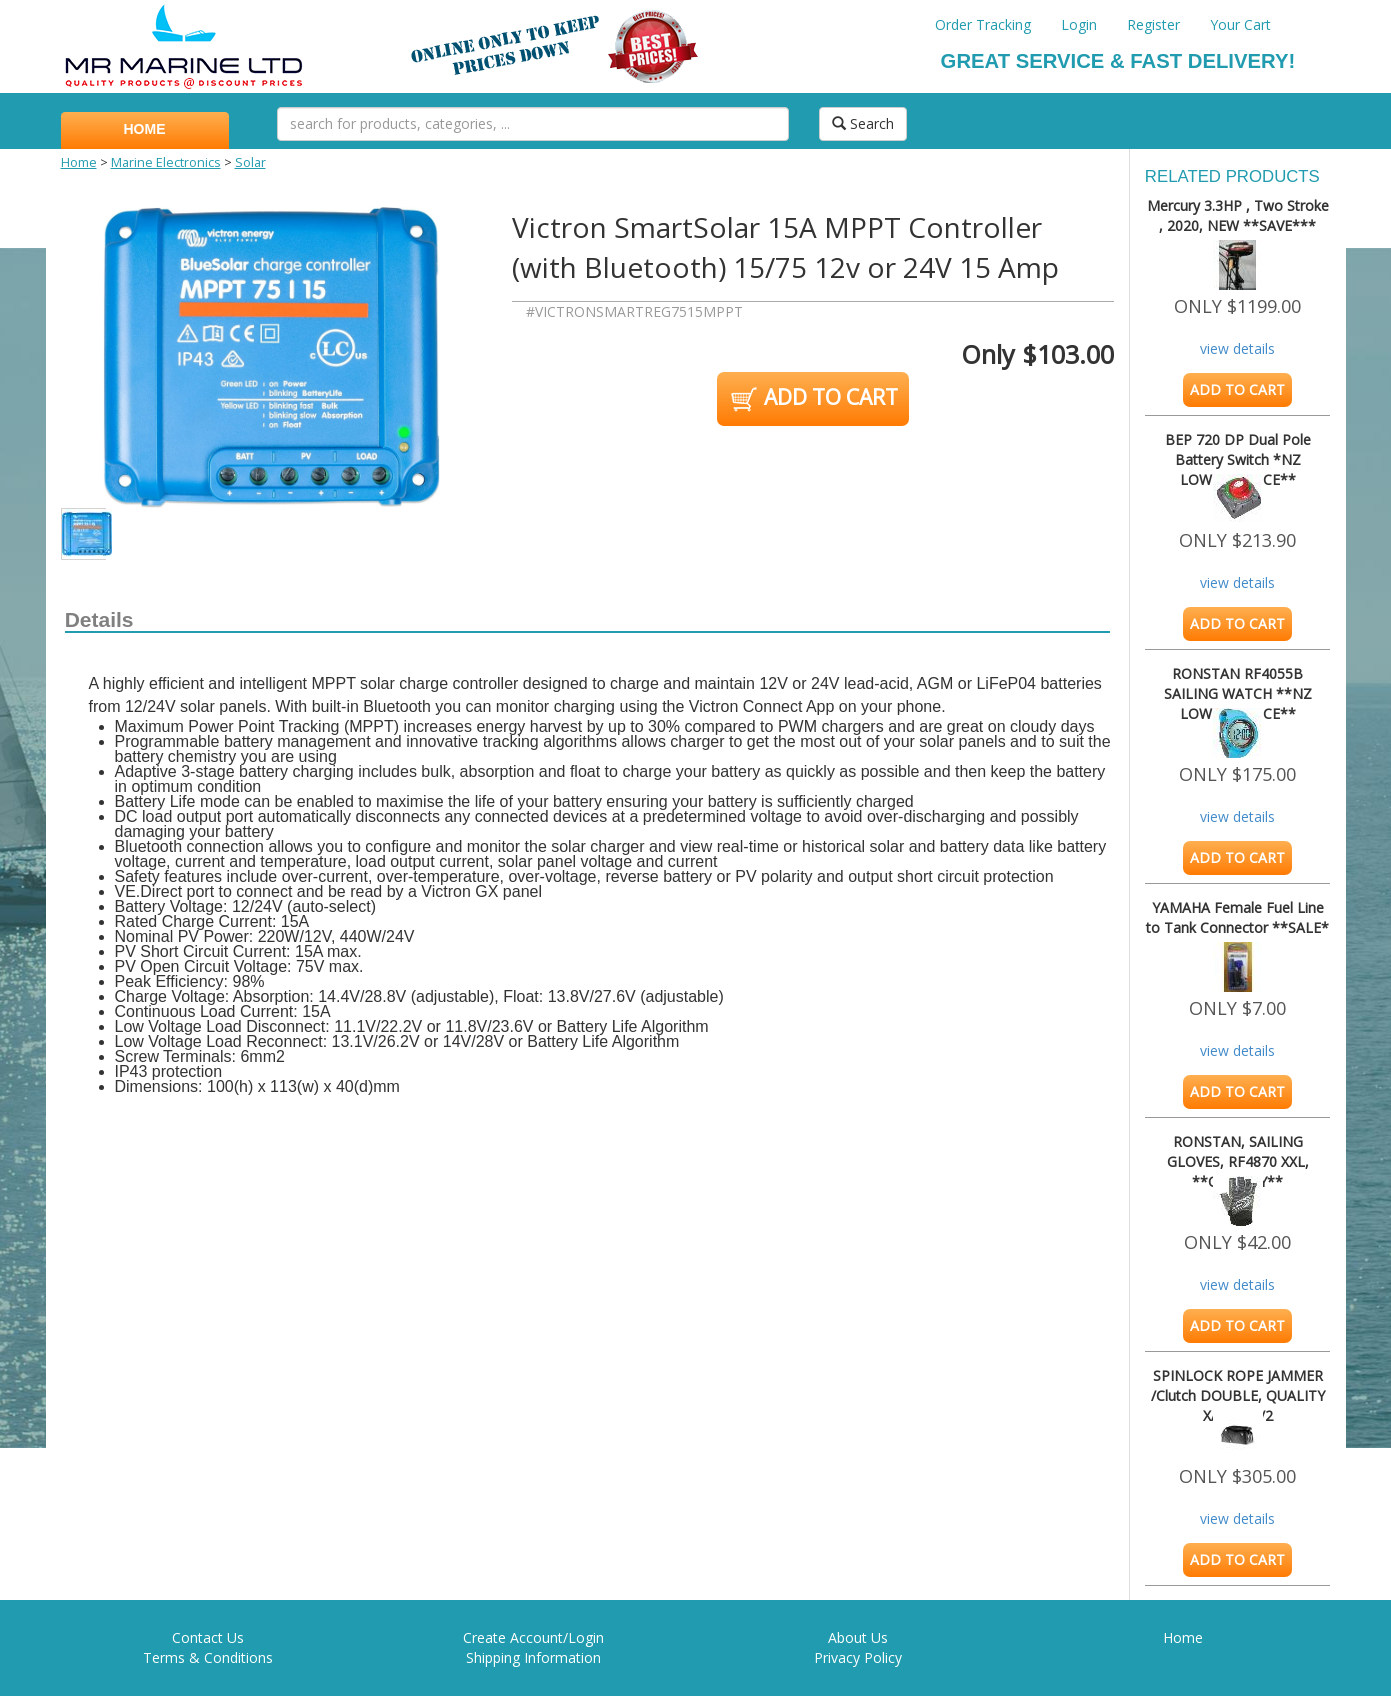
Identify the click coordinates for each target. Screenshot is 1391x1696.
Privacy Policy (858, 1657)
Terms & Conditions (208, 1657)
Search (863, 123)
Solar (250, 162)
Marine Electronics (166, 162)
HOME (145, 129)
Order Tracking (983, 24)
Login (1079, 24)
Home (79, 162)
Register (1153, 24)
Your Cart (1240, 24)
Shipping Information (533, 1657)
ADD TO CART (812, 399)
